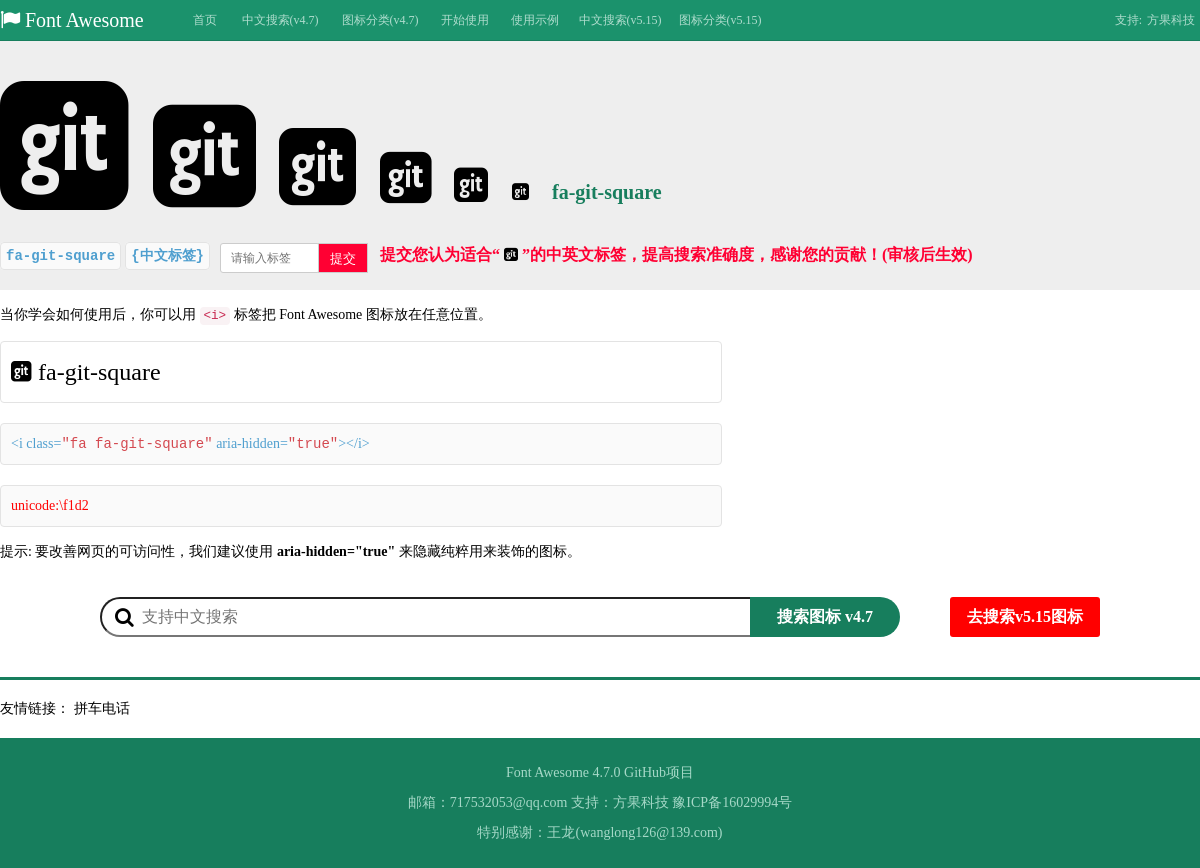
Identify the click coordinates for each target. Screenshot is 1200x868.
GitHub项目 (659, 772)
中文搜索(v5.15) (620, 20)
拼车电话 (102, 708)
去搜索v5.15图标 (1025, 616)
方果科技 (1171, 20)
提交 (343, 258)
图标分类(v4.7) (380, 20)
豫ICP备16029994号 (732, 802)
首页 (205, 20)
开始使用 (465, 20)
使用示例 (535, 20)
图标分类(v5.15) (720, 20)
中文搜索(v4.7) (280, 20)
